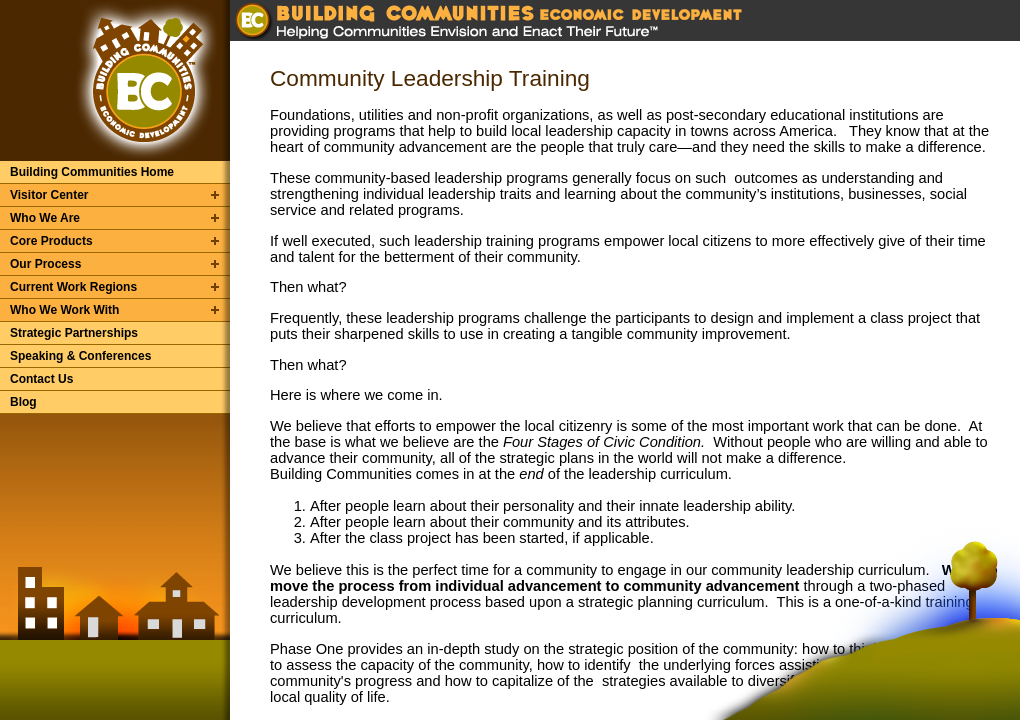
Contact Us (41, 379)
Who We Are (45, 218)
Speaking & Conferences (80, 356)
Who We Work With (64, 310)
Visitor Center (49, 195)
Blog (23, 402)
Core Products (51, 241)
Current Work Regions (73, 287)
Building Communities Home (92, 172)
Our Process (45, 264)
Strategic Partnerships (74, 333)
